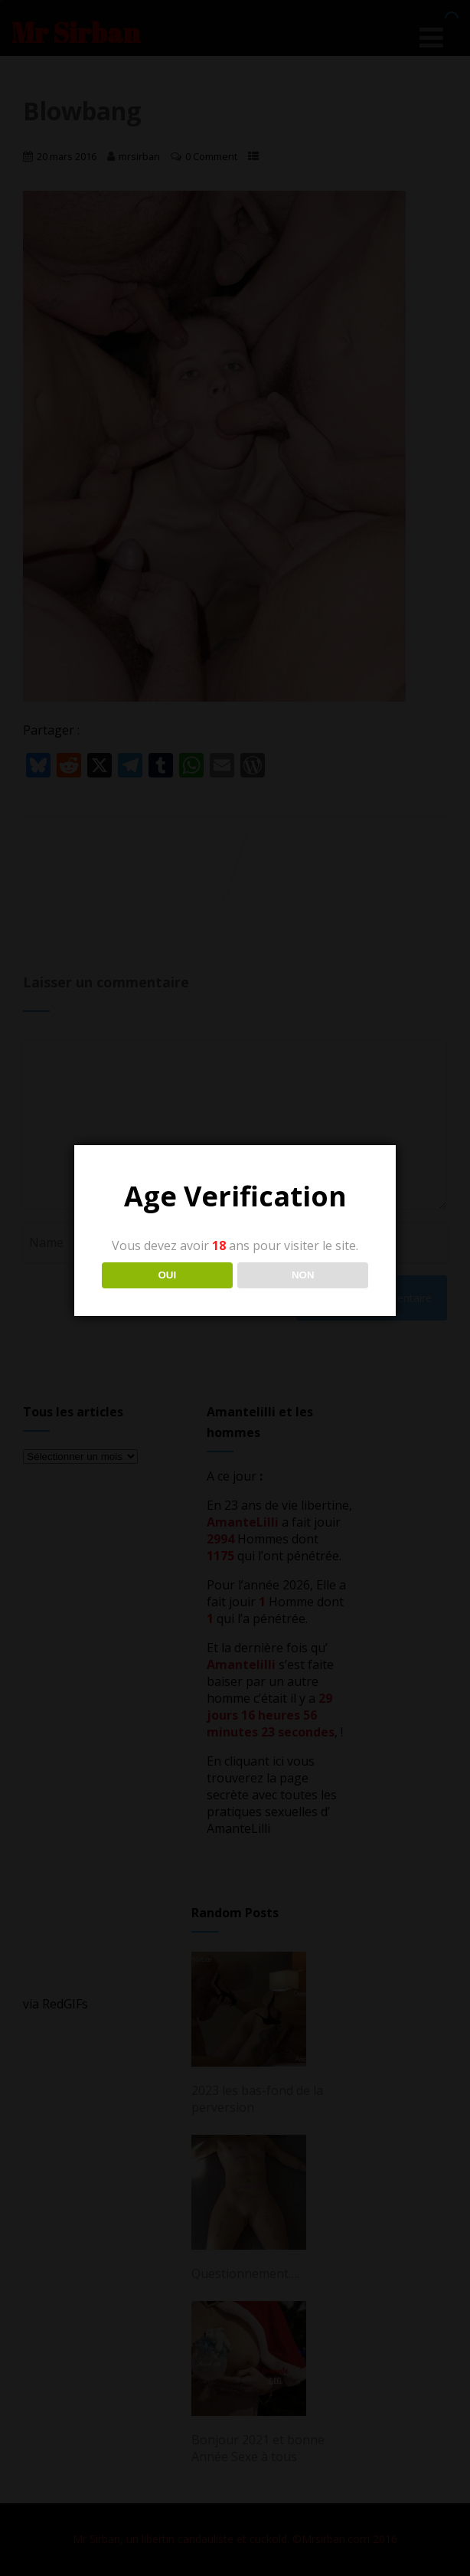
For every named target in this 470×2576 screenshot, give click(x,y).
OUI (167, 1275)
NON (303, 1275)
